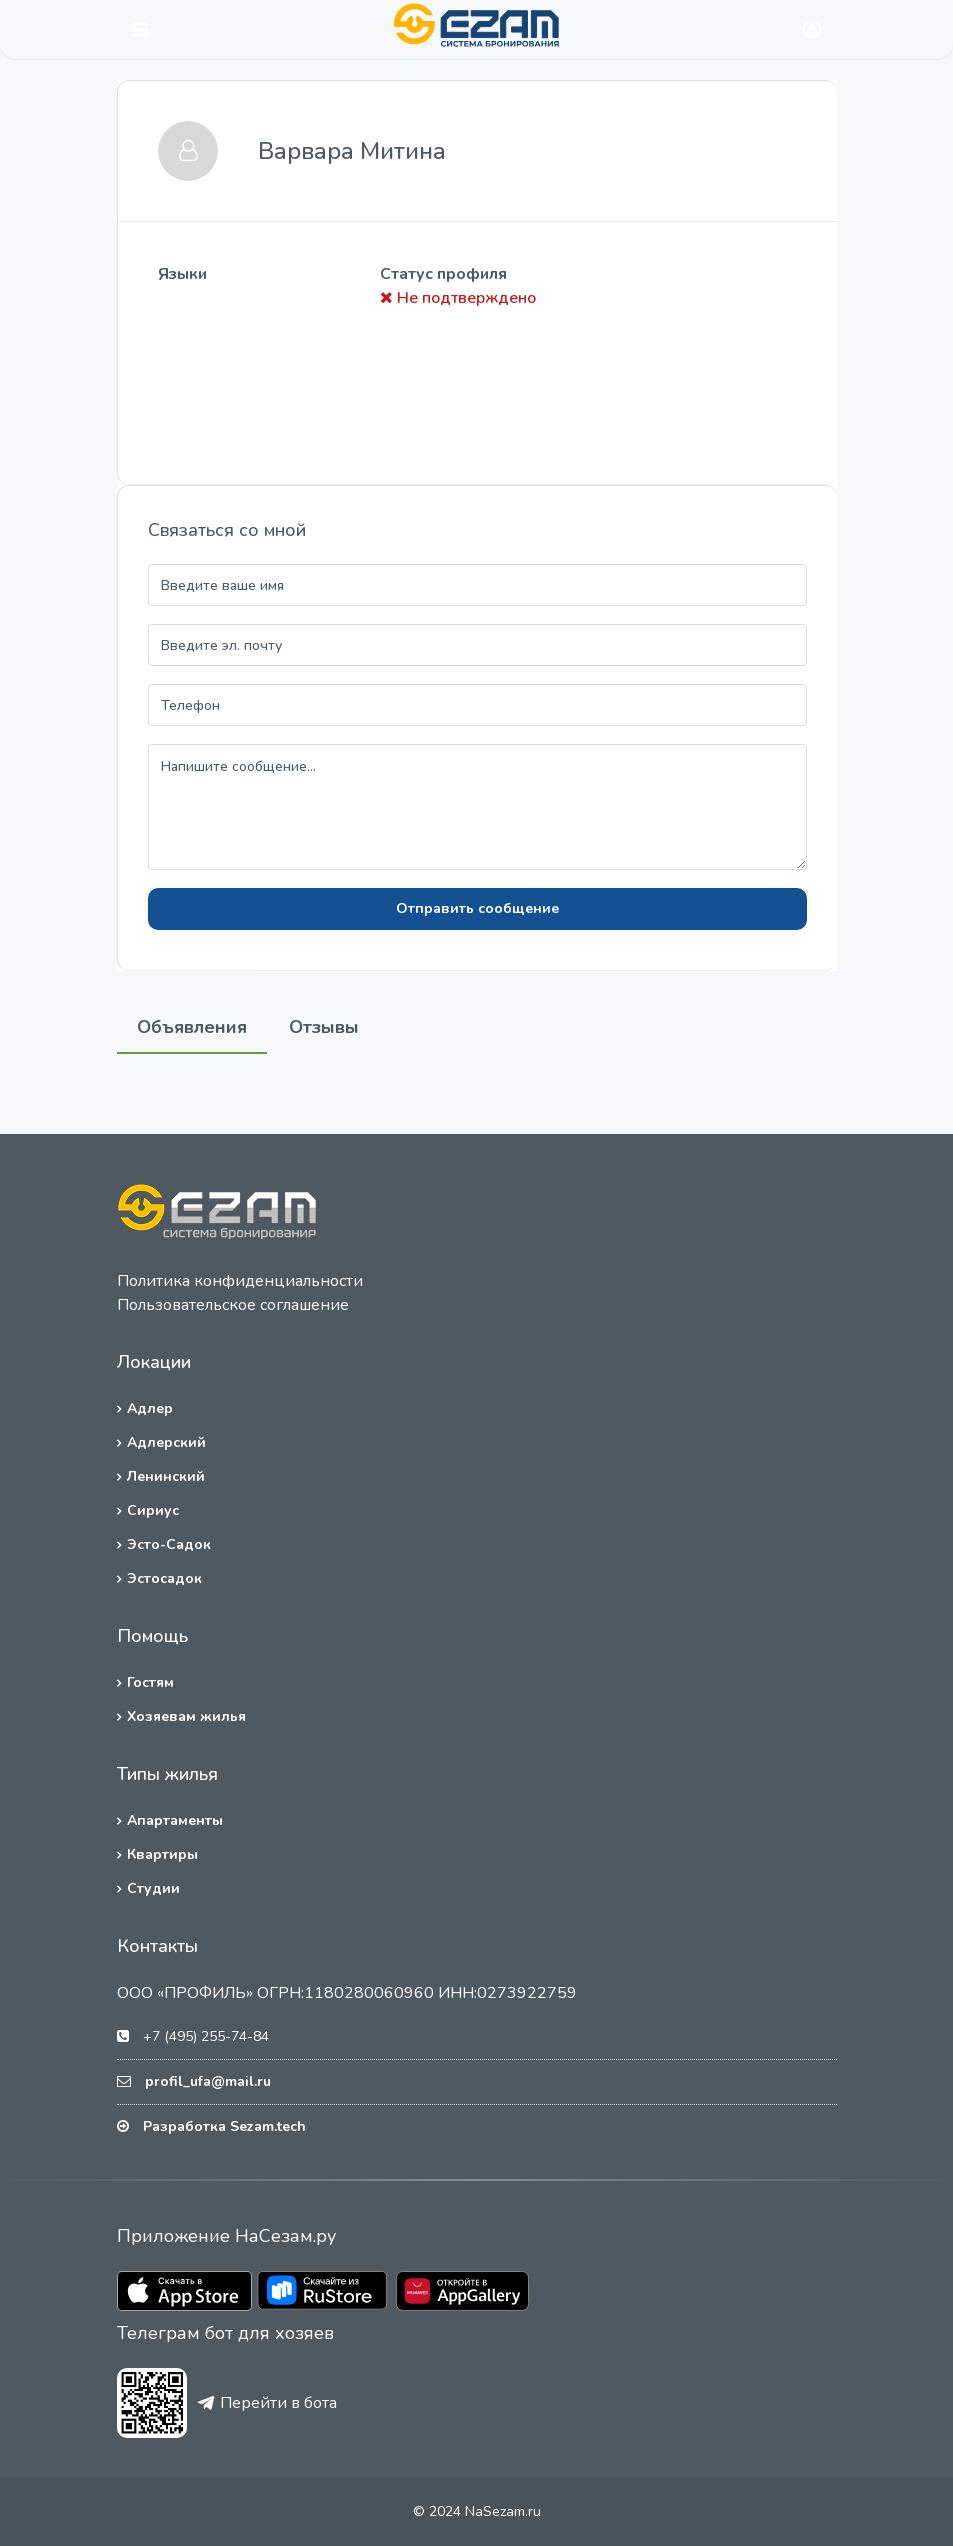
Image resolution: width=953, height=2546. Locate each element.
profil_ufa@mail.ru (208, 2081)
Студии (153, 1888)
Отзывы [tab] (324, 1027)
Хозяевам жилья (186, 1716)
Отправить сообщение (477, 908)
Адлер (150, 1408)
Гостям (150, 1682)
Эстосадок (164, 1578)
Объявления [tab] (192, 1027)
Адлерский (166, 1442)
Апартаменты (175, 1820)
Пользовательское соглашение (233, 1305)
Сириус (153, 1510)
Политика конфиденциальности (240, 1281)
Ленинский (166, 1476)
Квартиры (162, 1854)
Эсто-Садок (169, 1544)
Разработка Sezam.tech (224, 2126)
